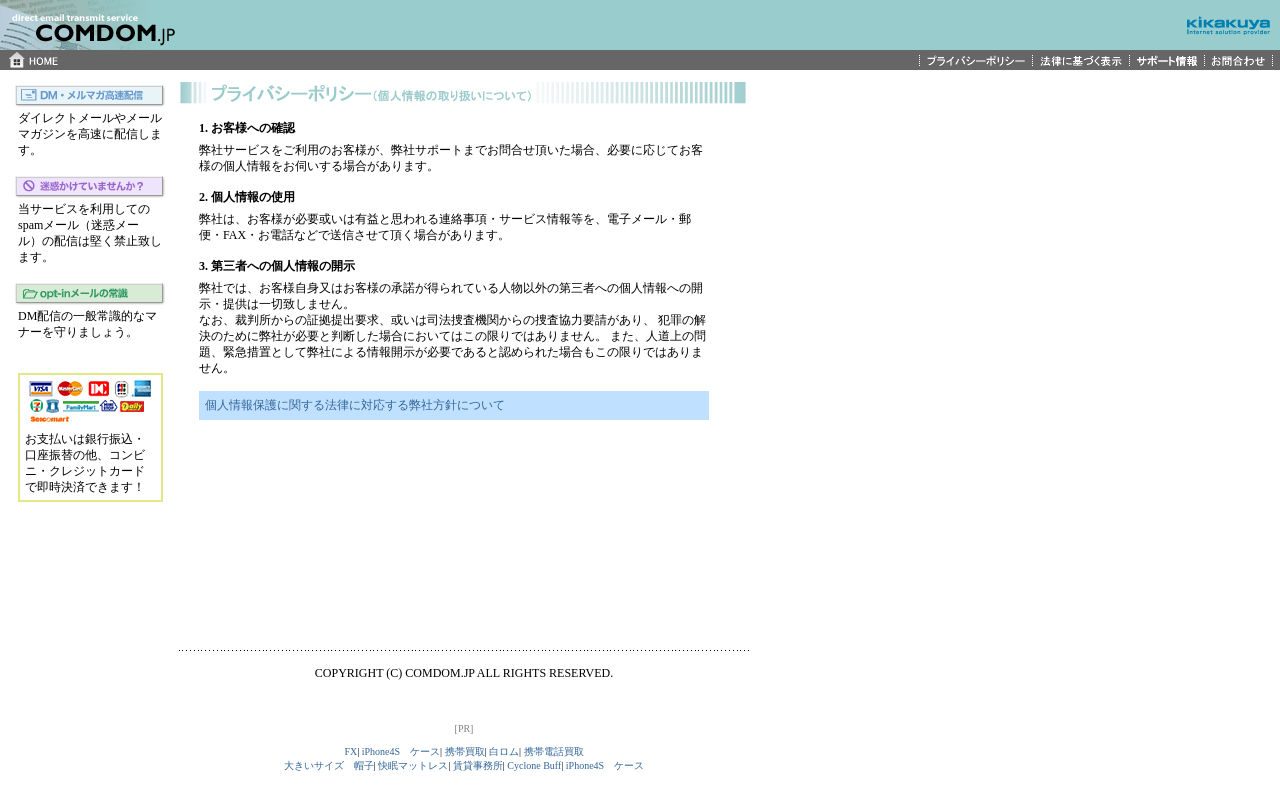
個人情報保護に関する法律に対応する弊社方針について (355, 405)
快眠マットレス (413, 765)
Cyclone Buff (534, 765)
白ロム (504, 751)
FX (350, 751)
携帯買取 (465, 751)
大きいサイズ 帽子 (329, 765)
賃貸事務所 (478, 765)
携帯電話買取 (554, 751)
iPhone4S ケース (401, 751)
